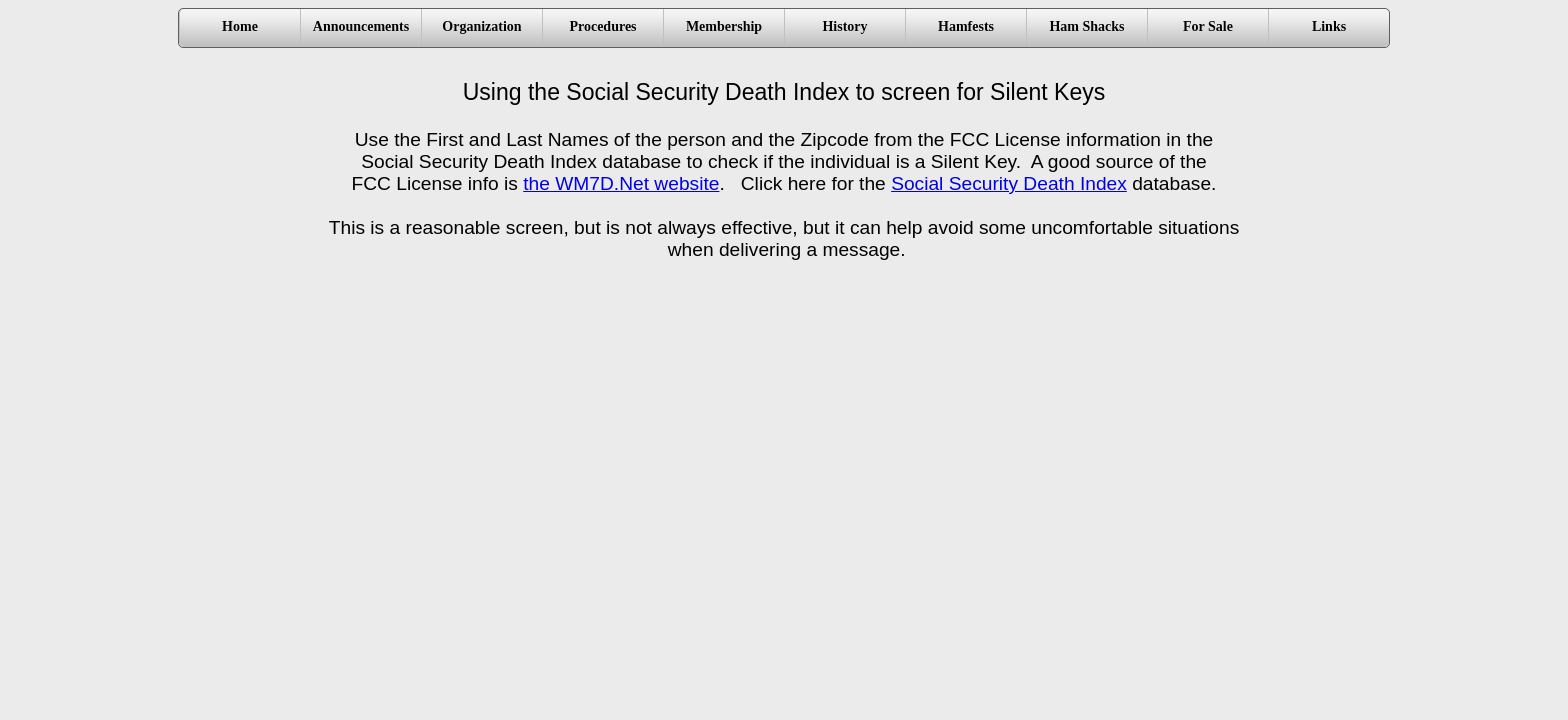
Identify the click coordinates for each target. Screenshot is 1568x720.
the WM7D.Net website (621, 183)
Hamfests (966, 26)
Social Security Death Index (1009, 183)
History (844, 26)
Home (240, 26)
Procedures (602, 26)
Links (1329, 26)
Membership (724, 26)
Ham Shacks (1086, 26)
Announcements (361, 26)
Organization (481, 26)
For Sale (1208, 26)
